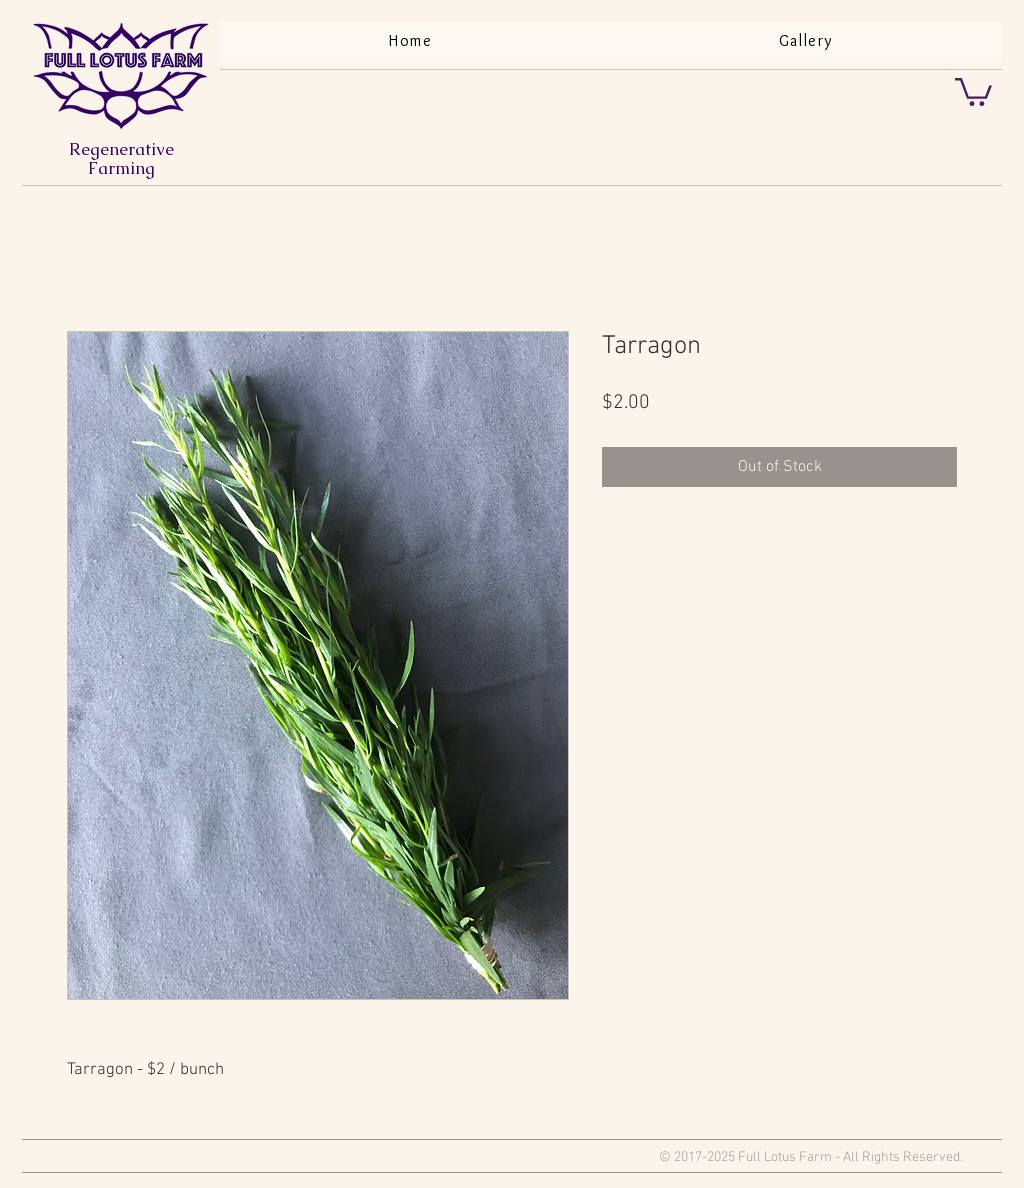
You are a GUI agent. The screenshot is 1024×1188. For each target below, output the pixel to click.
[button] (973, 90)
